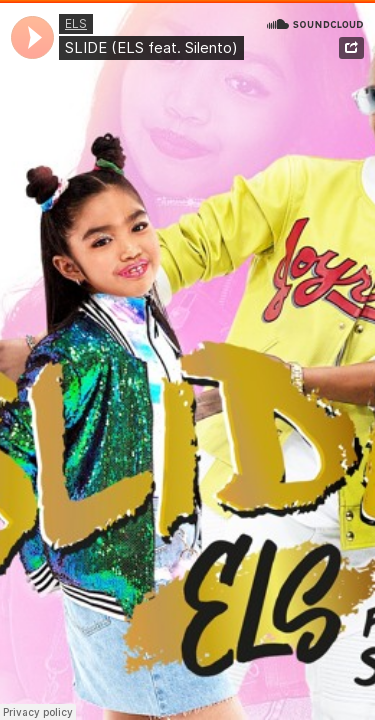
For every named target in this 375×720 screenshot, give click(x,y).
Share (351, 48)
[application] (32, 37)
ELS (76, 23)
